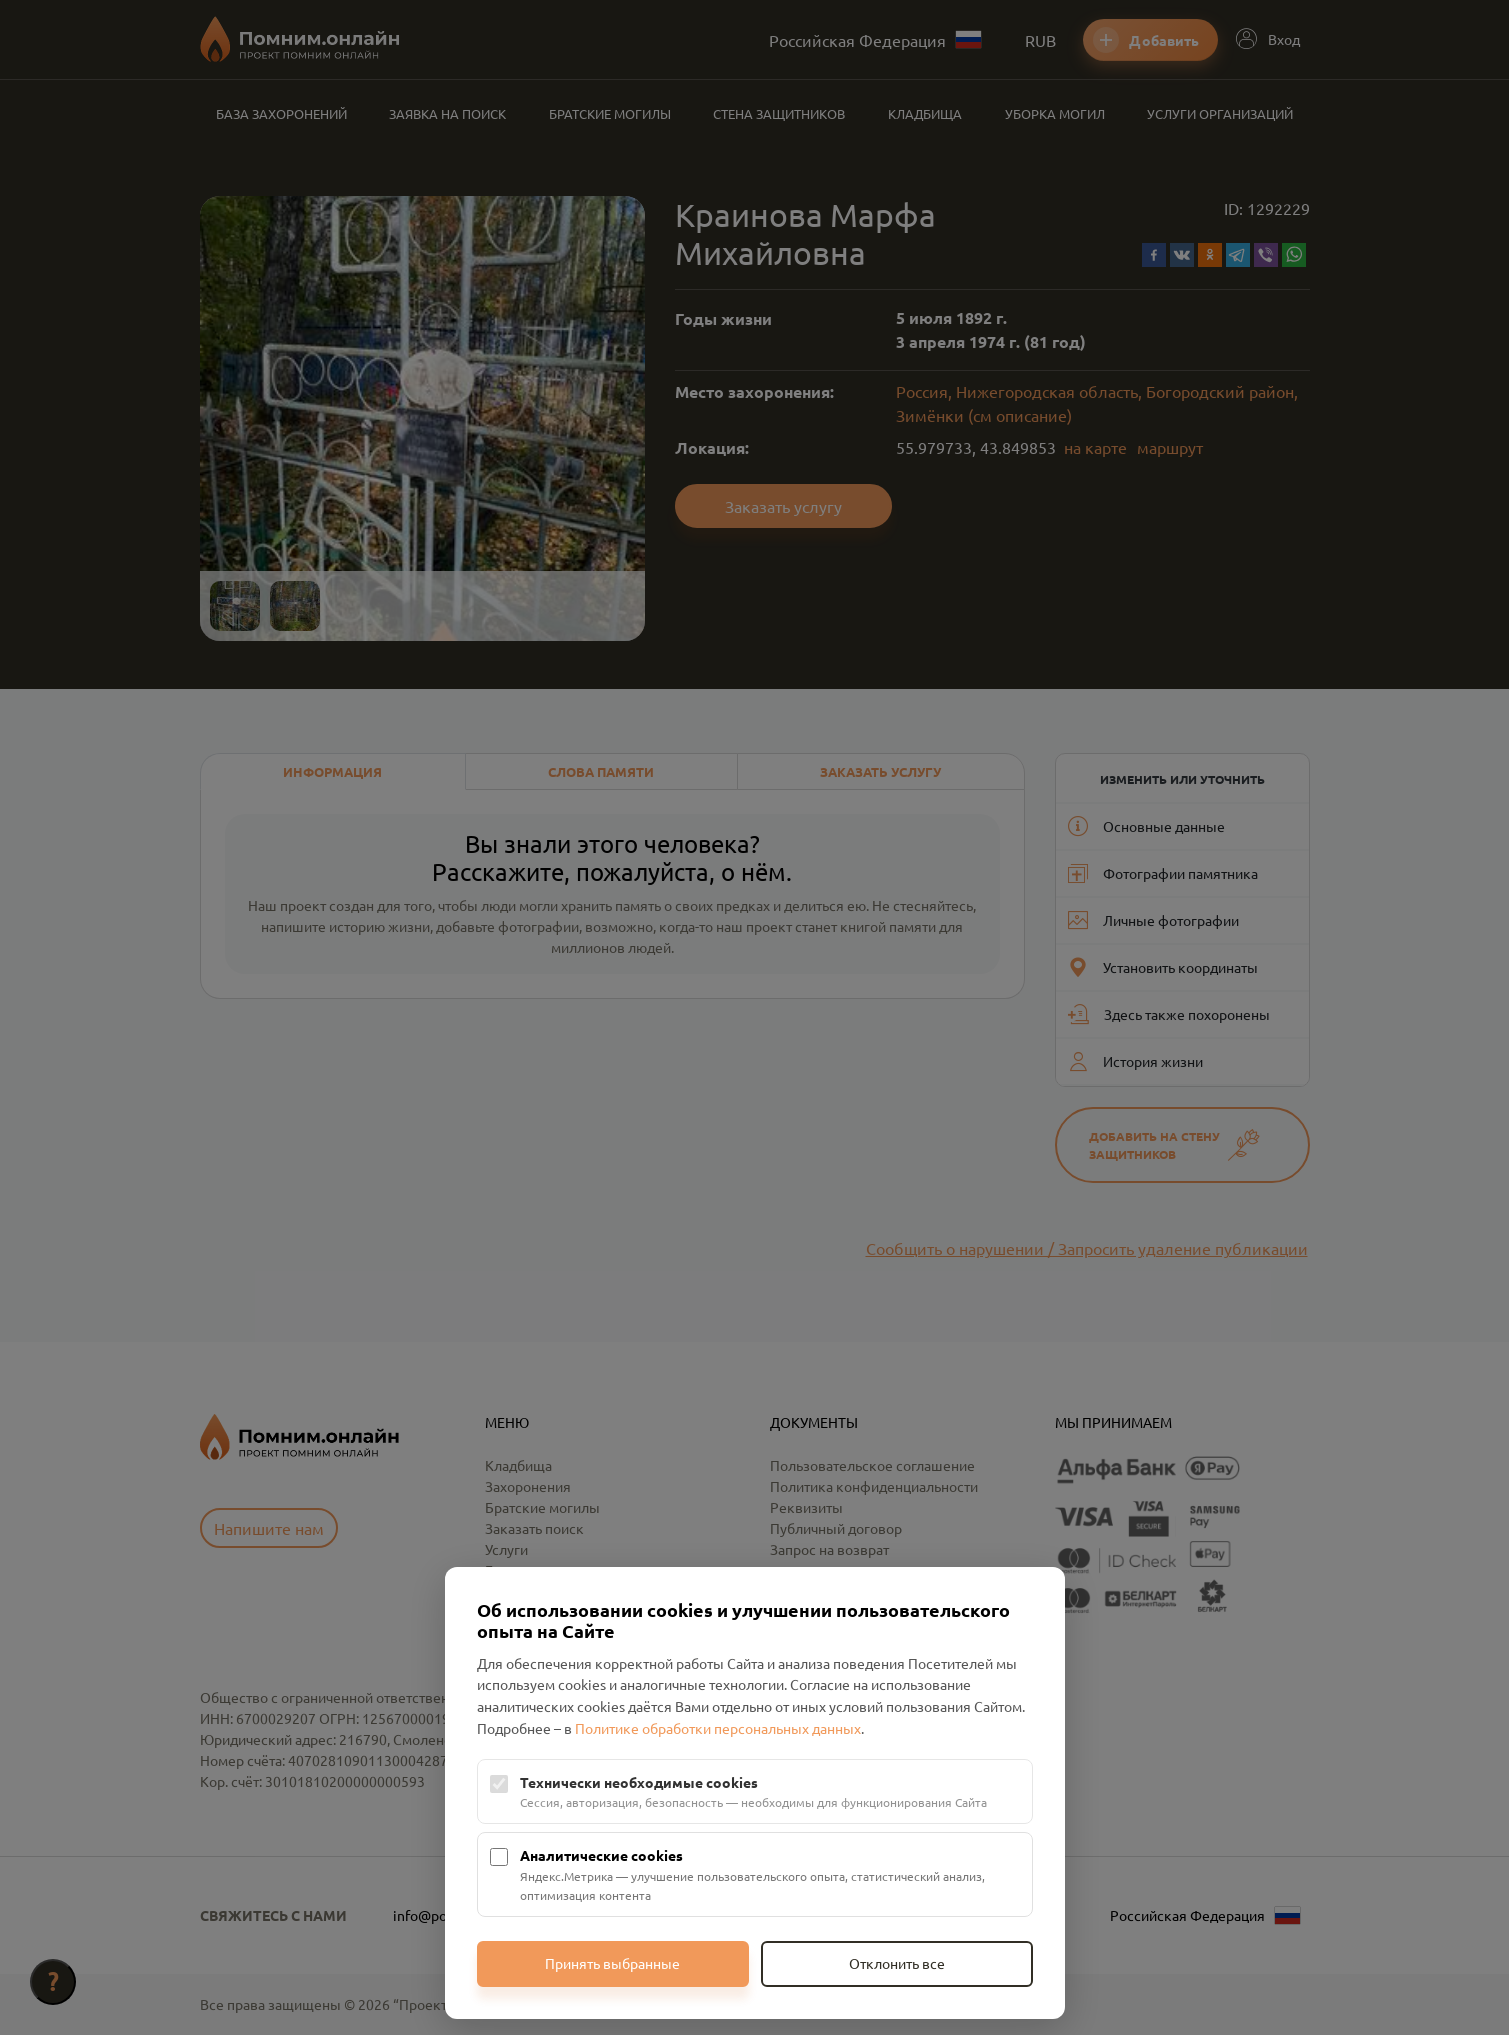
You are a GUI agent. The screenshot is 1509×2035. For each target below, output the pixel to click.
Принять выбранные (612, 1963)
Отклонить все (897, 1963)
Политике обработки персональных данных (718, 1728)
